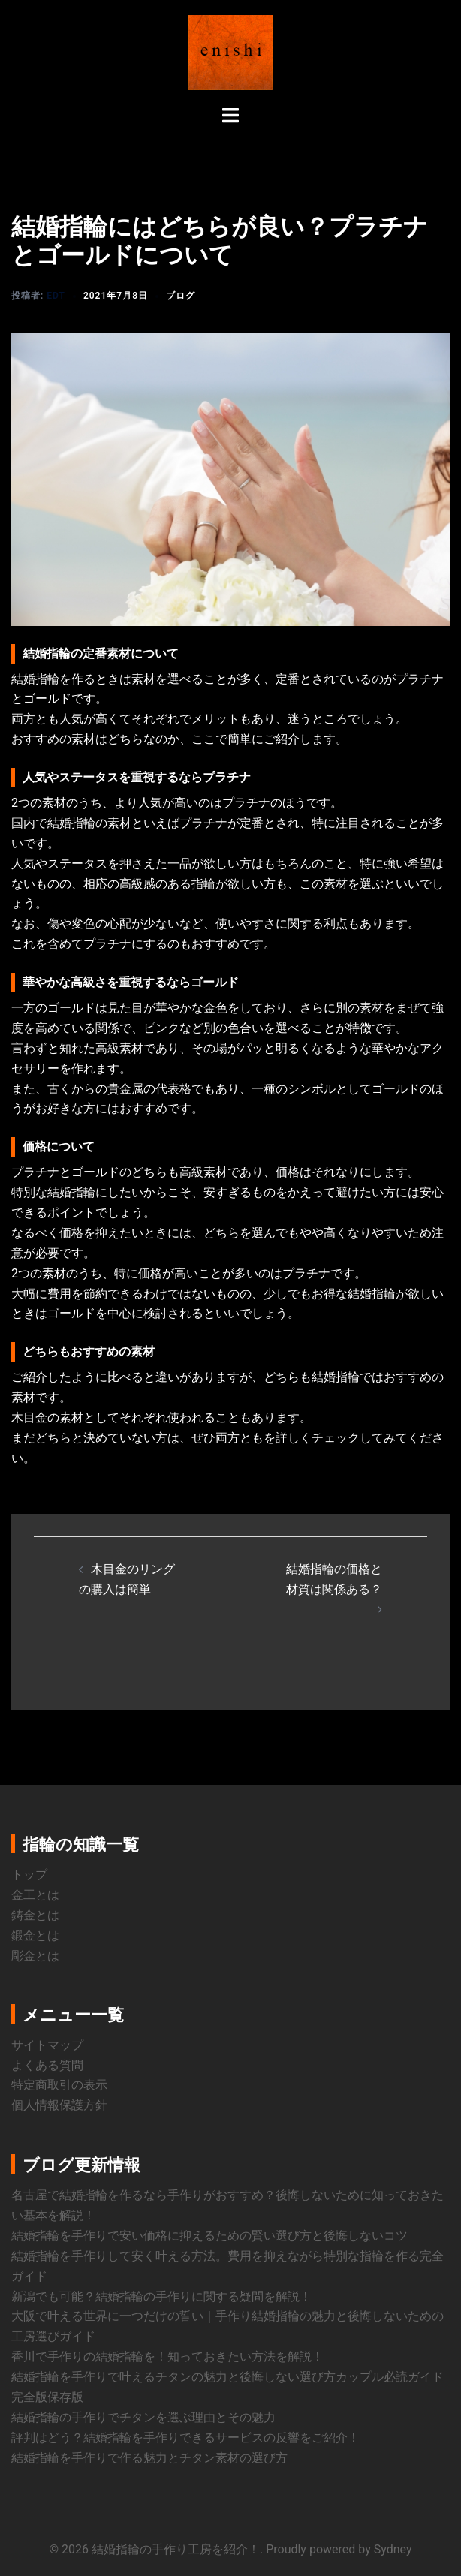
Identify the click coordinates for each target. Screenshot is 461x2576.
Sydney (393, 2549)
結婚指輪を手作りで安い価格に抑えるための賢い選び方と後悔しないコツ (209, 2235)
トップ (29, 1874)
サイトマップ (47, 2045)
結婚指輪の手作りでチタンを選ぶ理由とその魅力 (143, 2417)
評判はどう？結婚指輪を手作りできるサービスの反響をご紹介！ (185, 2437)
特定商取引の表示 (59, 2085)
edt (56, 295)
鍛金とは (35, 1935)
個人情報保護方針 (59, 2105)
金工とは (35, 1895)
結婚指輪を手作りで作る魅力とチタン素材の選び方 (149, 2458)
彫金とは (35, 1956)
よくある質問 (47, 2065)
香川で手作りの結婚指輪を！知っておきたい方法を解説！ (167, 2356)
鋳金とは (35, 1915)
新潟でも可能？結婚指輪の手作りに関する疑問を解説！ (161, 2296)
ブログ (180, 295)
